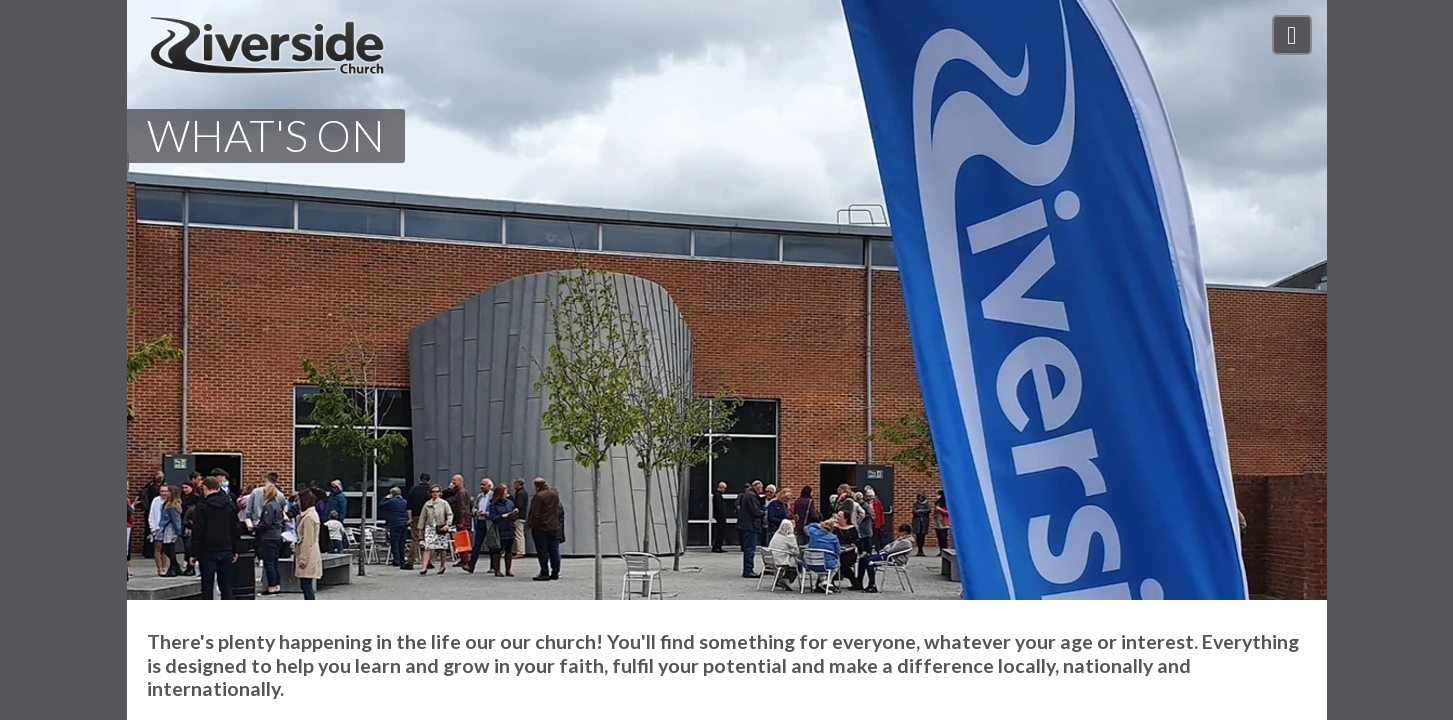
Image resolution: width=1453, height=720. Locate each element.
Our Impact (1166, 39)
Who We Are (944, 39)
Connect (1267, 39)
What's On (1058, 39)
